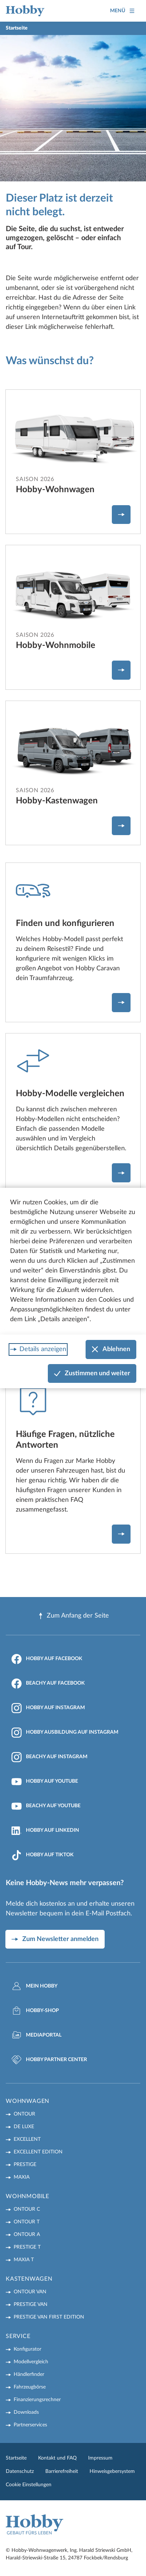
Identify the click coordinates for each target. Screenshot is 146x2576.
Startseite (16, 2458)
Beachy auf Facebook (48, 1684)
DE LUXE (24, 2126)
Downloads (26, 2412)
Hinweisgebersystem (112, 2471)
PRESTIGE (25, 2164)
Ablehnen (111, 1349)
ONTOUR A (27, 2234)
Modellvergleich (31, 2361)
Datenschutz (20, 2471)
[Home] (25, 11)
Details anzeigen (42, 1349)
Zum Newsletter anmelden (60, 1939)
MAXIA (21, 2177)
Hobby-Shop (35, 2011)
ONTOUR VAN (30, 2291)
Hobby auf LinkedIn (45, 1831)
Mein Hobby (35, 1986)
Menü (122, 11)
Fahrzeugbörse (30, 2387)
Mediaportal (36, 2035)
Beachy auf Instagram (49, 1757)
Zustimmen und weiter (92, 1373)
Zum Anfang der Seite (73, 1616)
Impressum (100, 2458)
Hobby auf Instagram (48, 1708)
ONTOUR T (27, 2221)
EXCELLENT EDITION (38, 2151)
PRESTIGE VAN (30, 2304)
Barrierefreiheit (61, 2471)
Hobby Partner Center (49, 2060)
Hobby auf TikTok (43, 1855)
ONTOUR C (27, 2209)
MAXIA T (24, 2259)
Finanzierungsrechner (37, 2399)
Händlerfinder (29, 2374)
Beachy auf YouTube (46, 1806)
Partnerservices (30, 2424)
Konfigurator (27, 2349)
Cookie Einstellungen (28, 2484)
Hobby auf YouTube (45, 1782)
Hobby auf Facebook (47, 1659)
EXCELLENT (27, 2139)
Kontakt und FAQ (57, 2458)
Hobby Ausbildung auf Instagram (65, 1733)
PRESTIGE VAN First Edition (49, 2317)
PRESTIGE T (27, 2247)
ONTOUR (24, 2114)
